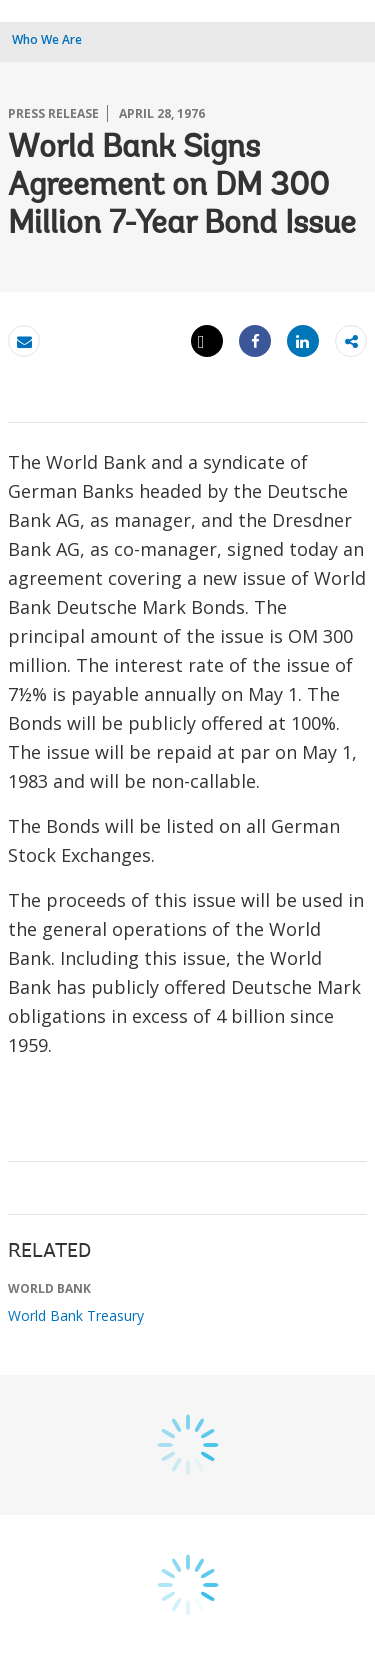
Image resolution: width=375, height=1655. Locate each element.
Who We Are (47, 39)
